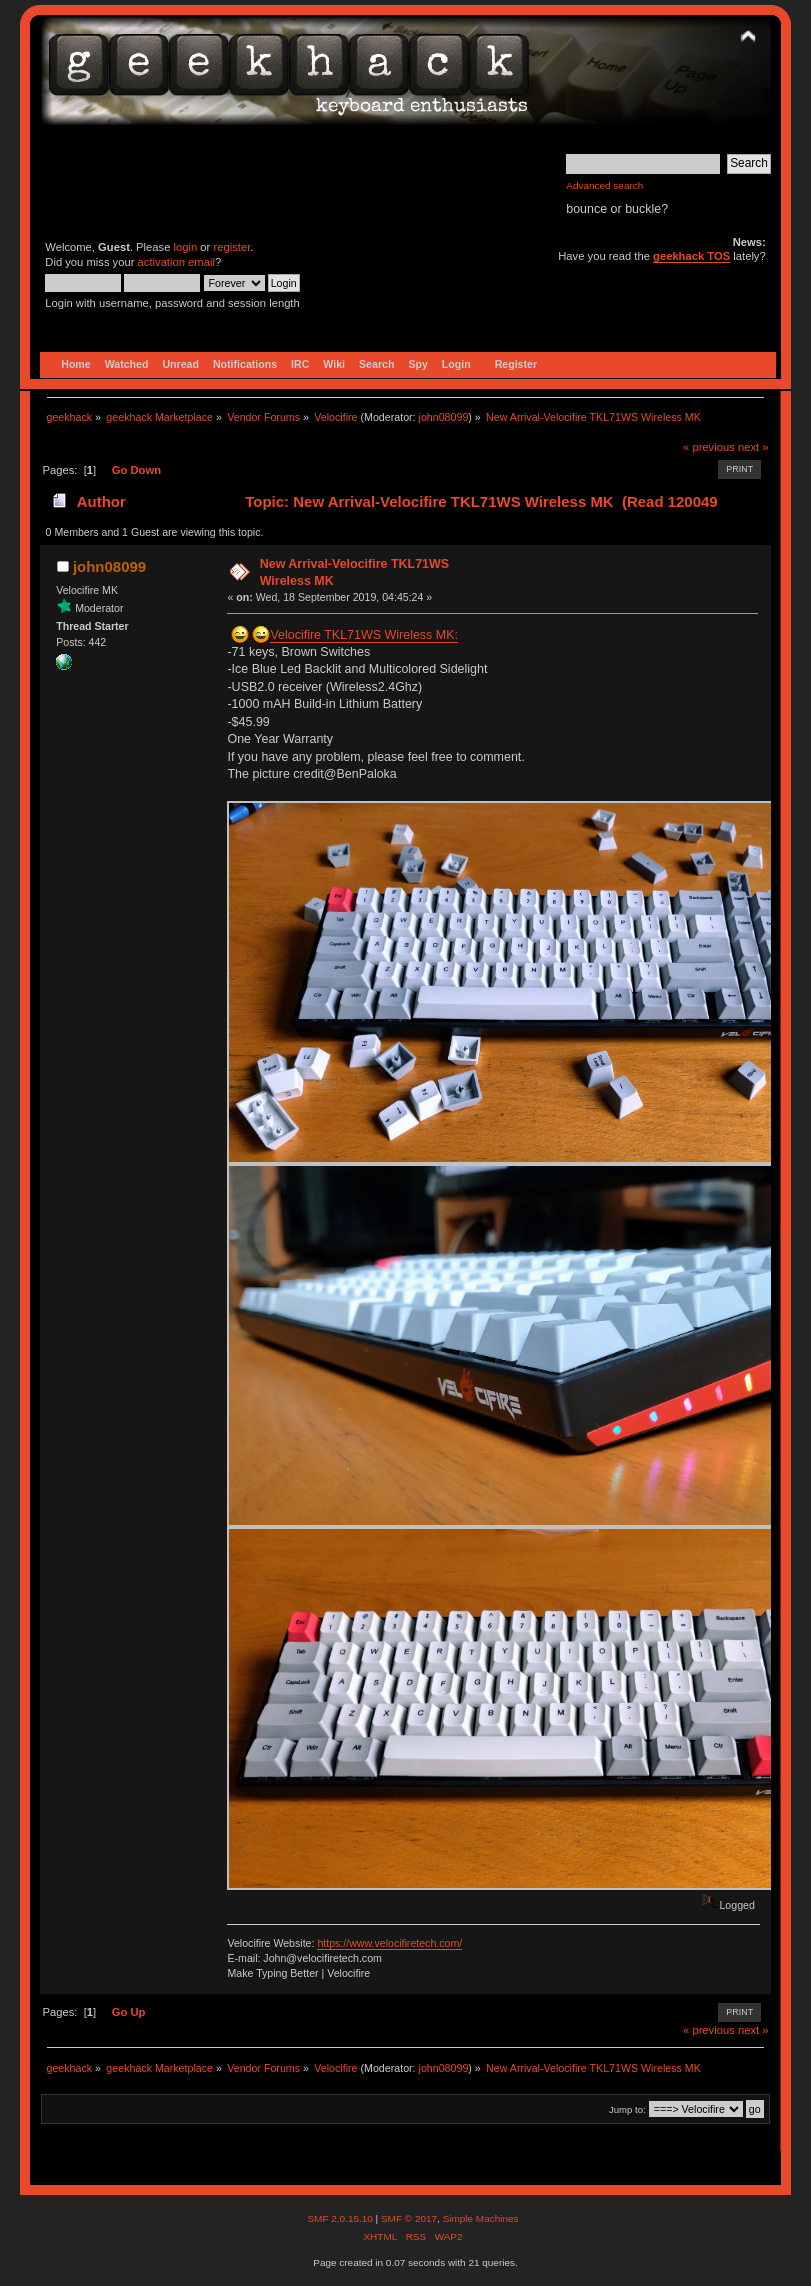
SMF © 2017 (409, 2218)
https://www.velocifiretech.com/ (389, 1943)
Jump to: (627, 2109)
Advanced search (604, 185)
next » (753, 447)
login (186, 247)
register (231, 247)
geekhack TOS (691, 256)
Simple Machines (481, 2218)
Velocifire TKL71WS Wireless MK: (364, 635)
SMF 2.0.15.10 (341, 2218)
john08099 (444, 417)
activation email (176, 262)
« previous (709, 447)
